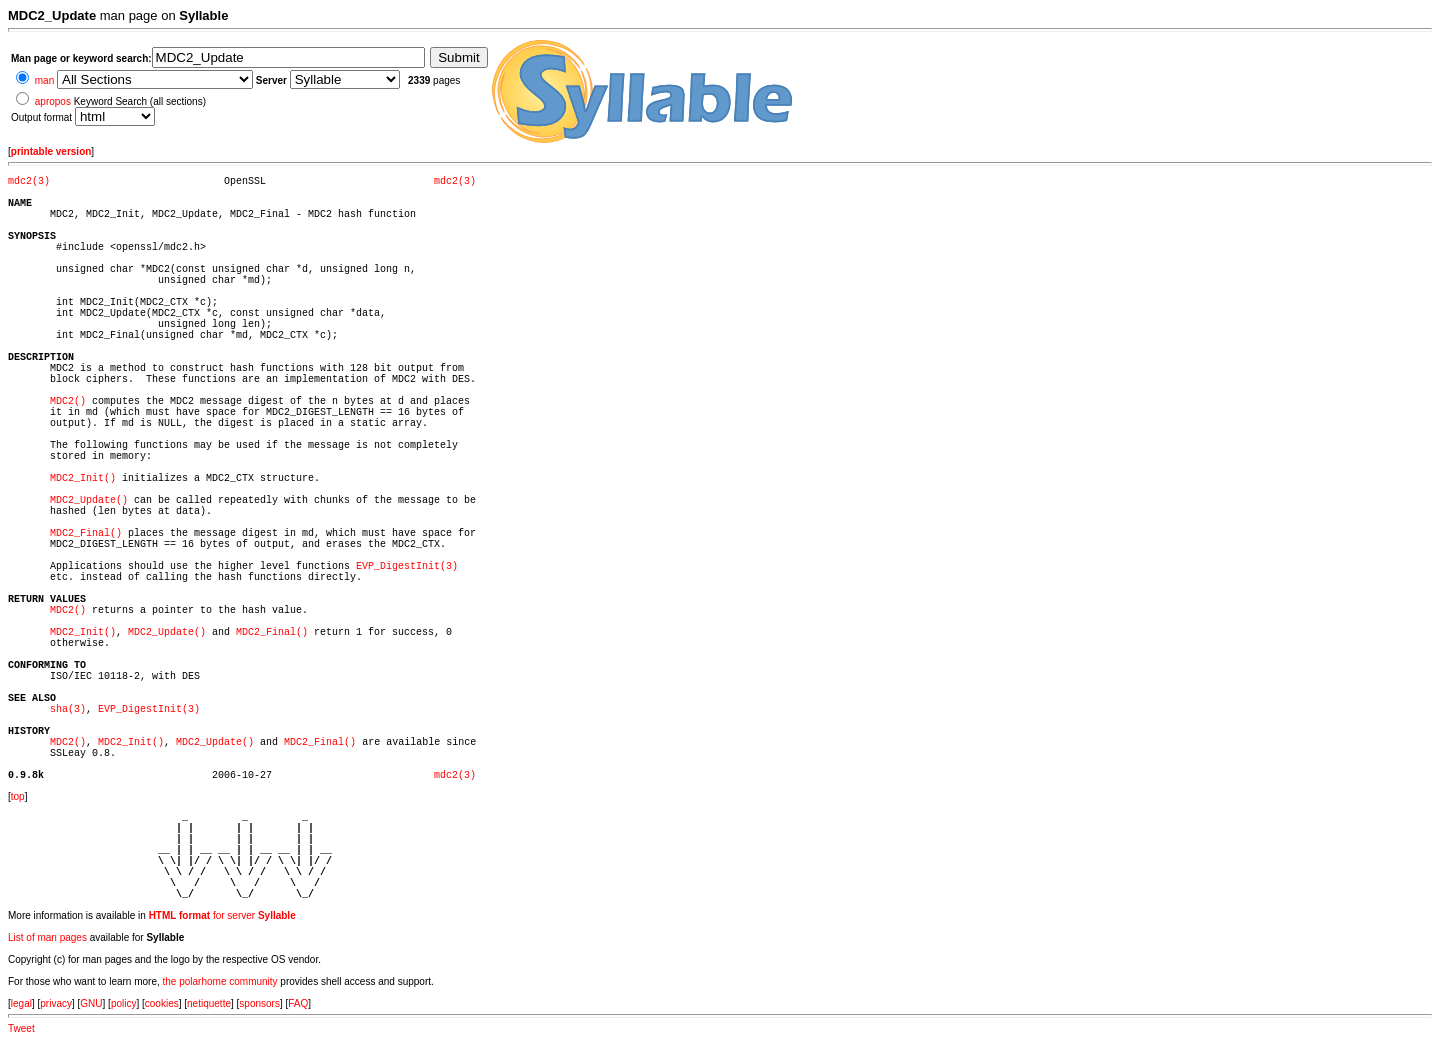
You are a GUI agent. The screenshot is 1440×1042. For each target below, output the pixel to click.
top (18, 796)
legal (21, 1003)
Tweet (21, 1028)
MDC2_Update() (89, 500)
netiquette (209, 1003)
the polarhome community (220, 981)
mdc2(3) (29, 181)
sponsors (259, 1003)
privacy (56, 1003)
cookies (162, 1003)
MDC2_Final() (86, 533)
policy (124, 1003)
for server (222, 915)
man (44, 80)
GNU (91, 1003)
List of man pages (47, 937)
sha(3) (68, 709)
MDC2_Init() (83, 478)
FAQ (298, 1003)
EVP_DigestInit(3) (407, 566)
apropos (53, 101)
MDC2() (68, 401)
